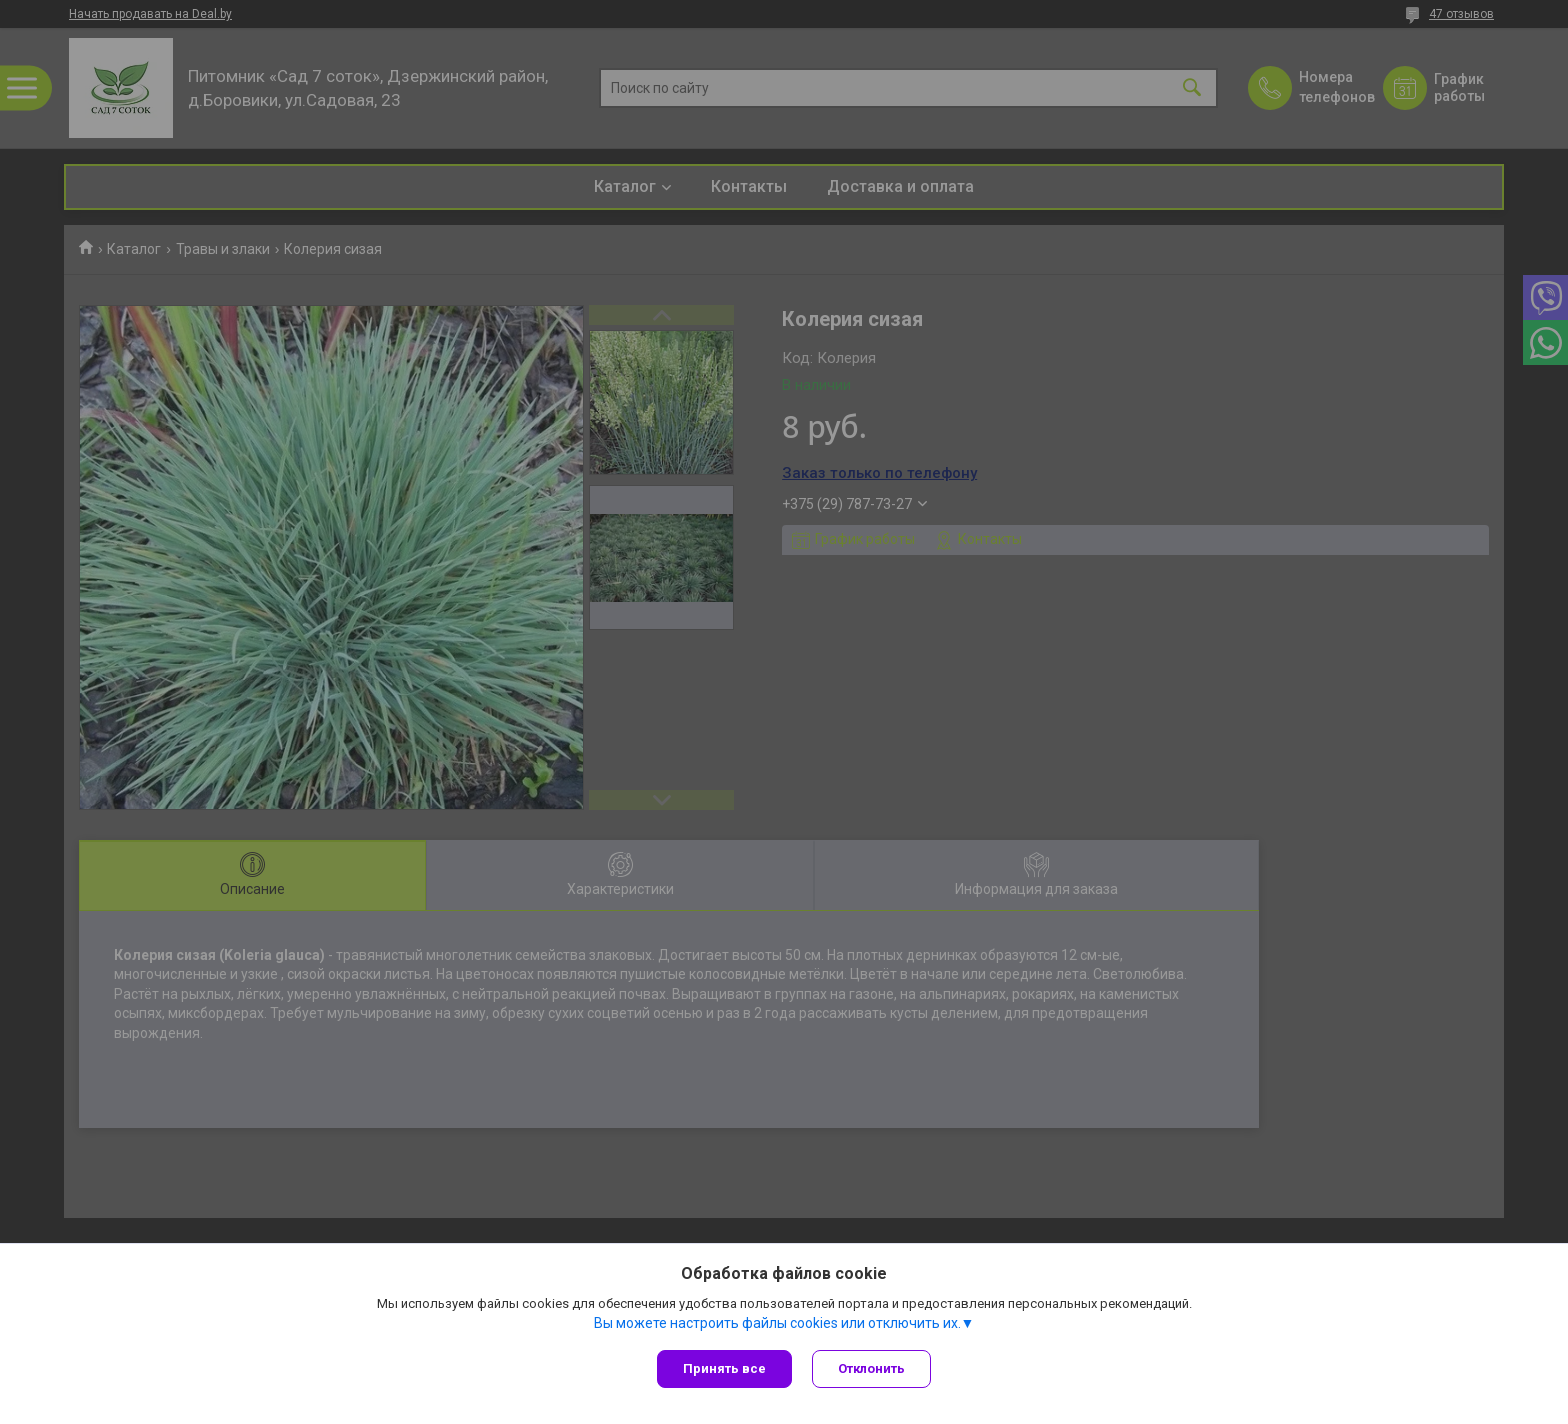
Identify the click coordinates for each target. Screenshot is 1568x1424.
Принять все (724, 1368)
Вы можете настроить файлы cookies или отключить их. (777, 1323)
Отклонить (871, 1368)
